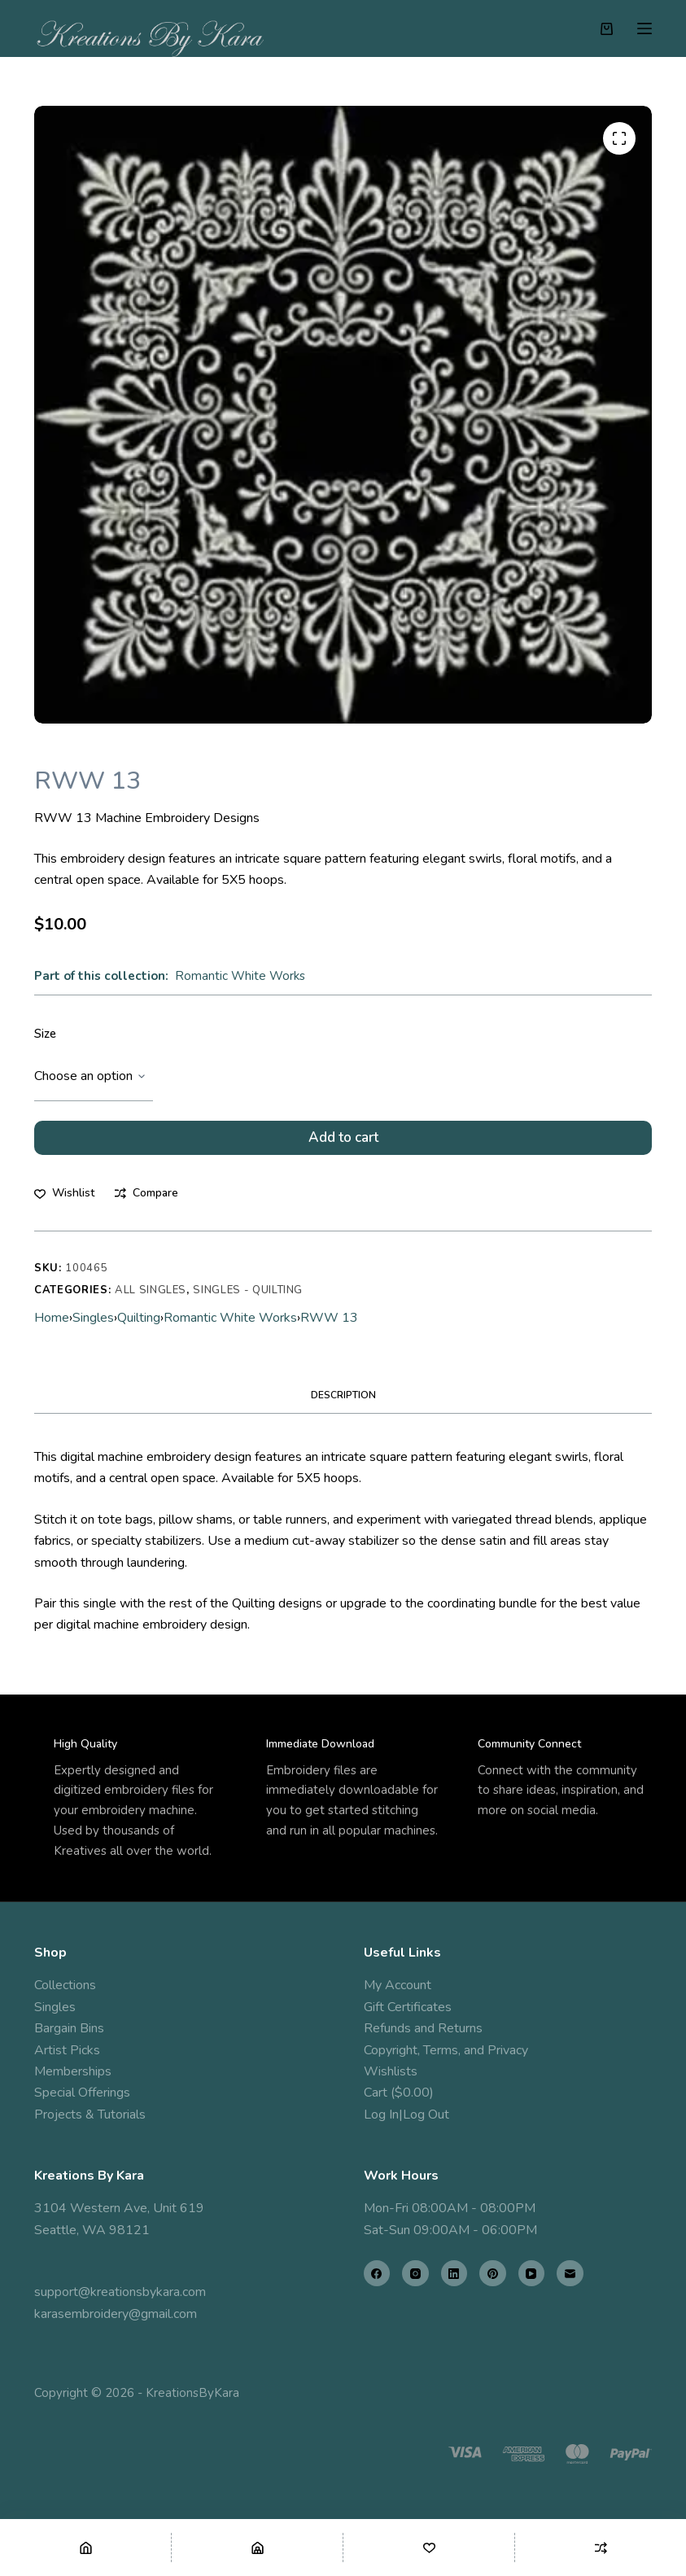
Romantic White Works (240, 976)
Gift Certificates (408, 2007)
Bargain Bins (69, 2029)
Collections (65, 1986)
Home (51, 1328)
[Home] (85, 2547)
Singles (93, 1328)
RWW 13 (329, 1328)
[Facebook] (377, 2273)
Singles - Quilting (248, 1299)
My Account (397, 1986)
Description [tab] (343, 1405)
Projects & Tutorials (90, 2114)
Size (45, 1034)
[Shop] (257, 2547)
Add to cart (343, 1142)
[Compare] (600, 2547)
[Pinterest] (492, 2273)
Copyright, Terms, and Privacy (446, 2050)
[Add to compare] (146, 1203)
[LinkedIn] (454, 2273)
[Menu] (644, 28)
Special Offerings (82, 2093)
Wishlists (390, 2071)
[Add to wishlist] (64, 1203)
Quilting (138, 1328)
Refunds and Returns (423, 2029)
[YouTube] (531, 2273)
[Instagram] (415, 2273)
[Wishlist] (429, 2547)
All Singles (150, 1299)
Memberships (72, 2071)
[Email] (570, 2273)
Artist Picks (67, 2050)
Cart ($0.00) (399, 2093)
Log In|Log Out (406, 2114)
